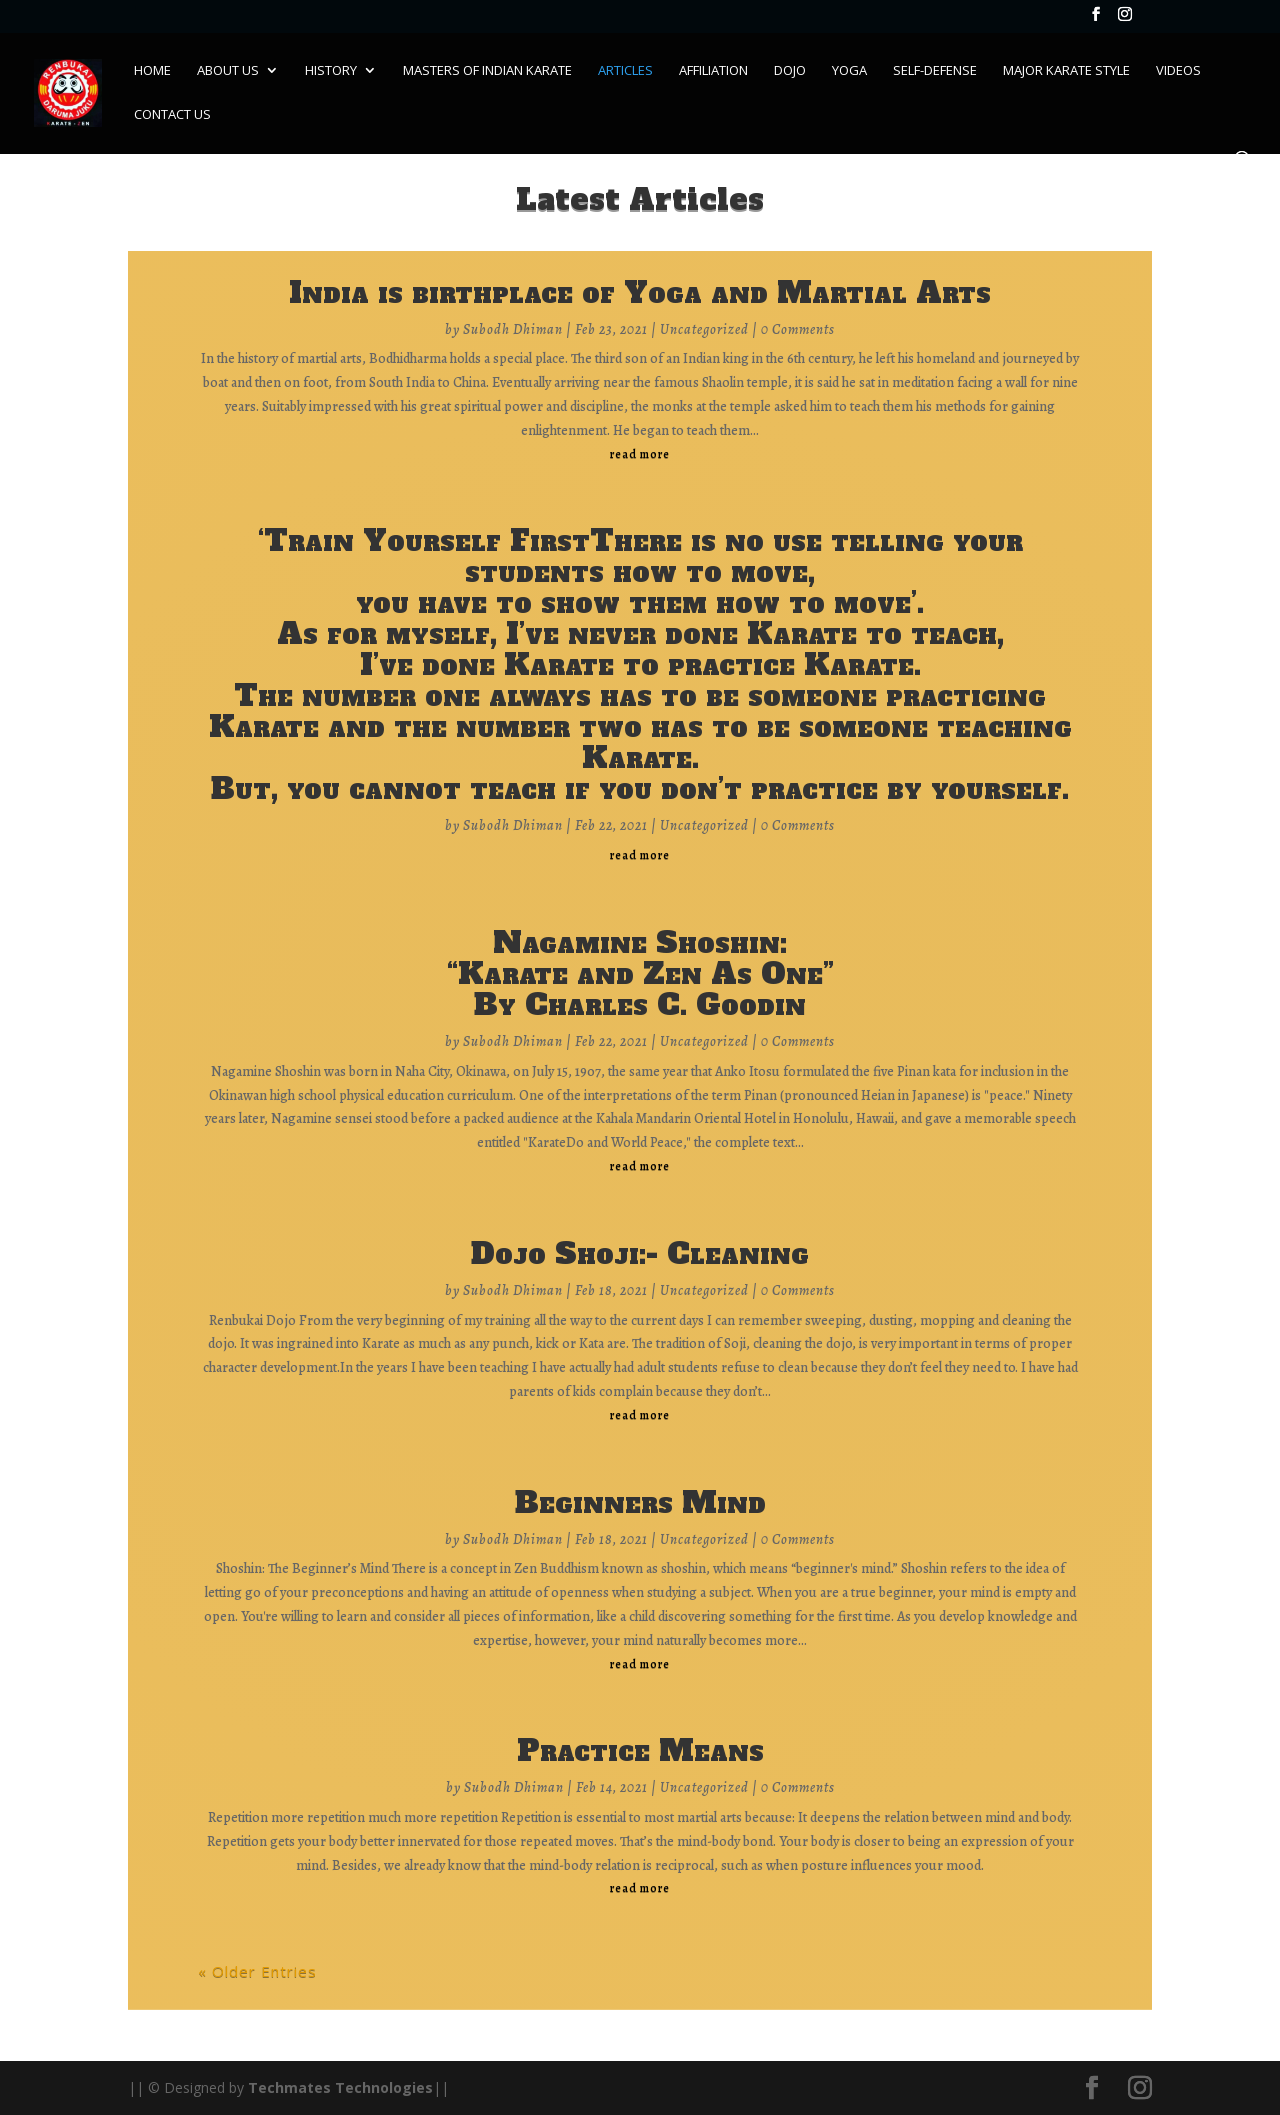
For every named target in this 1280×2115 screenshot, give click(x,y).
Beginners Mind (640, 1502)
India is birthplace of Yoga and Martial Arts (640, 292)
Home (152, 71)
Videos (1178, 71)
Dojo (790, 71)
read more (640, 454)
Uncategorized (704, 329)
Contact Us (172, 115)
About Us (228, 71)
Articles (625, 71)
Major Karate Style (1066, 71)
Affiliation (713, 71)
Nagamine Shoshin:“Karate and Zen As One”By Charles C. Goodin (640, 973)
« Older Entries (257, 1971)
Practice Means (640, 1750)
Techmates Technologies (340, 2087)
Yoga (849, 71)
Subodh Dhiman (513, 329)
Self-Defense (935, 71)
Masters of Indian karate (487, 71)
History (331, 71)
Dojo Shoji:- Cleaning (640, 1253)
